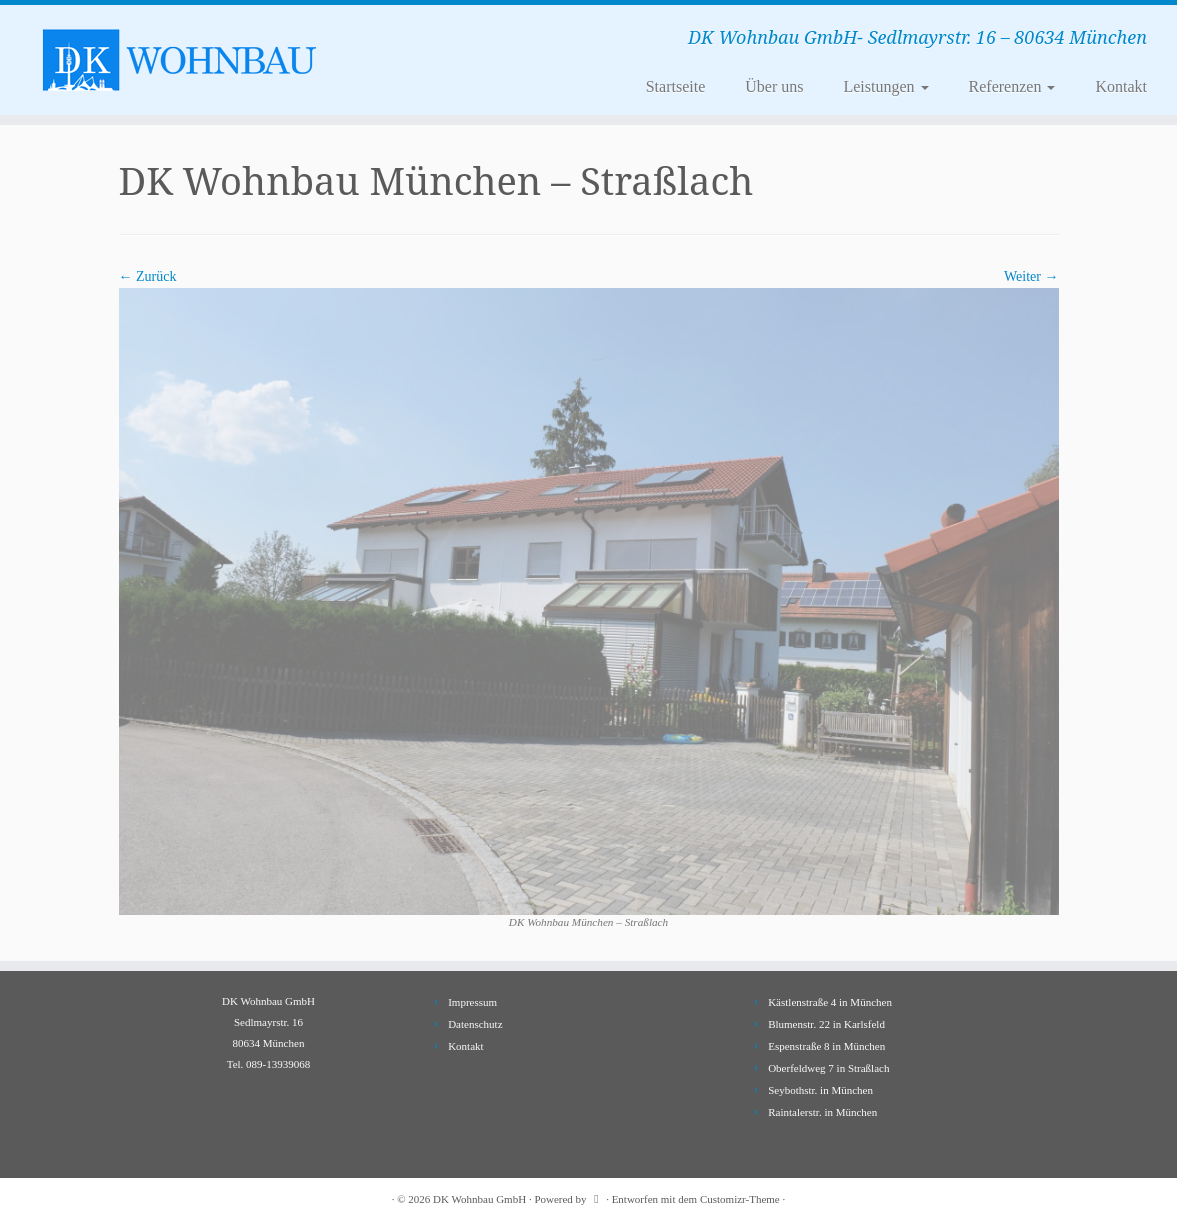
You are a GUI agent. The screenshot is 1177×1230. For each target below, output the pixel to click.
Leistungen (885, 86)
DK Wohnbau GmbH (479, 1199)
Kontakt (1121, 86)
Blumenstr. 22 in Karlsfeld (826, 1024)
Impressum (472, 1002)
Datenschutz (475, 1024)
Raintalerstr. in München (822, 1112)
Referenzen (1012, 86)
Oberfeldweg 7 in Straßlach (828, 1068)
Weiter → (1031, 276)
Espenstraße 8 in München (826, 1046)
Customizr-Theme (740, 1199)
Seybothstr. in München (820, 1090)
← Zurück (148, 276)
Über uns (774, 86)
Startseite (676, 86)
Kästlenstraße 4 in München (830, 1002)
